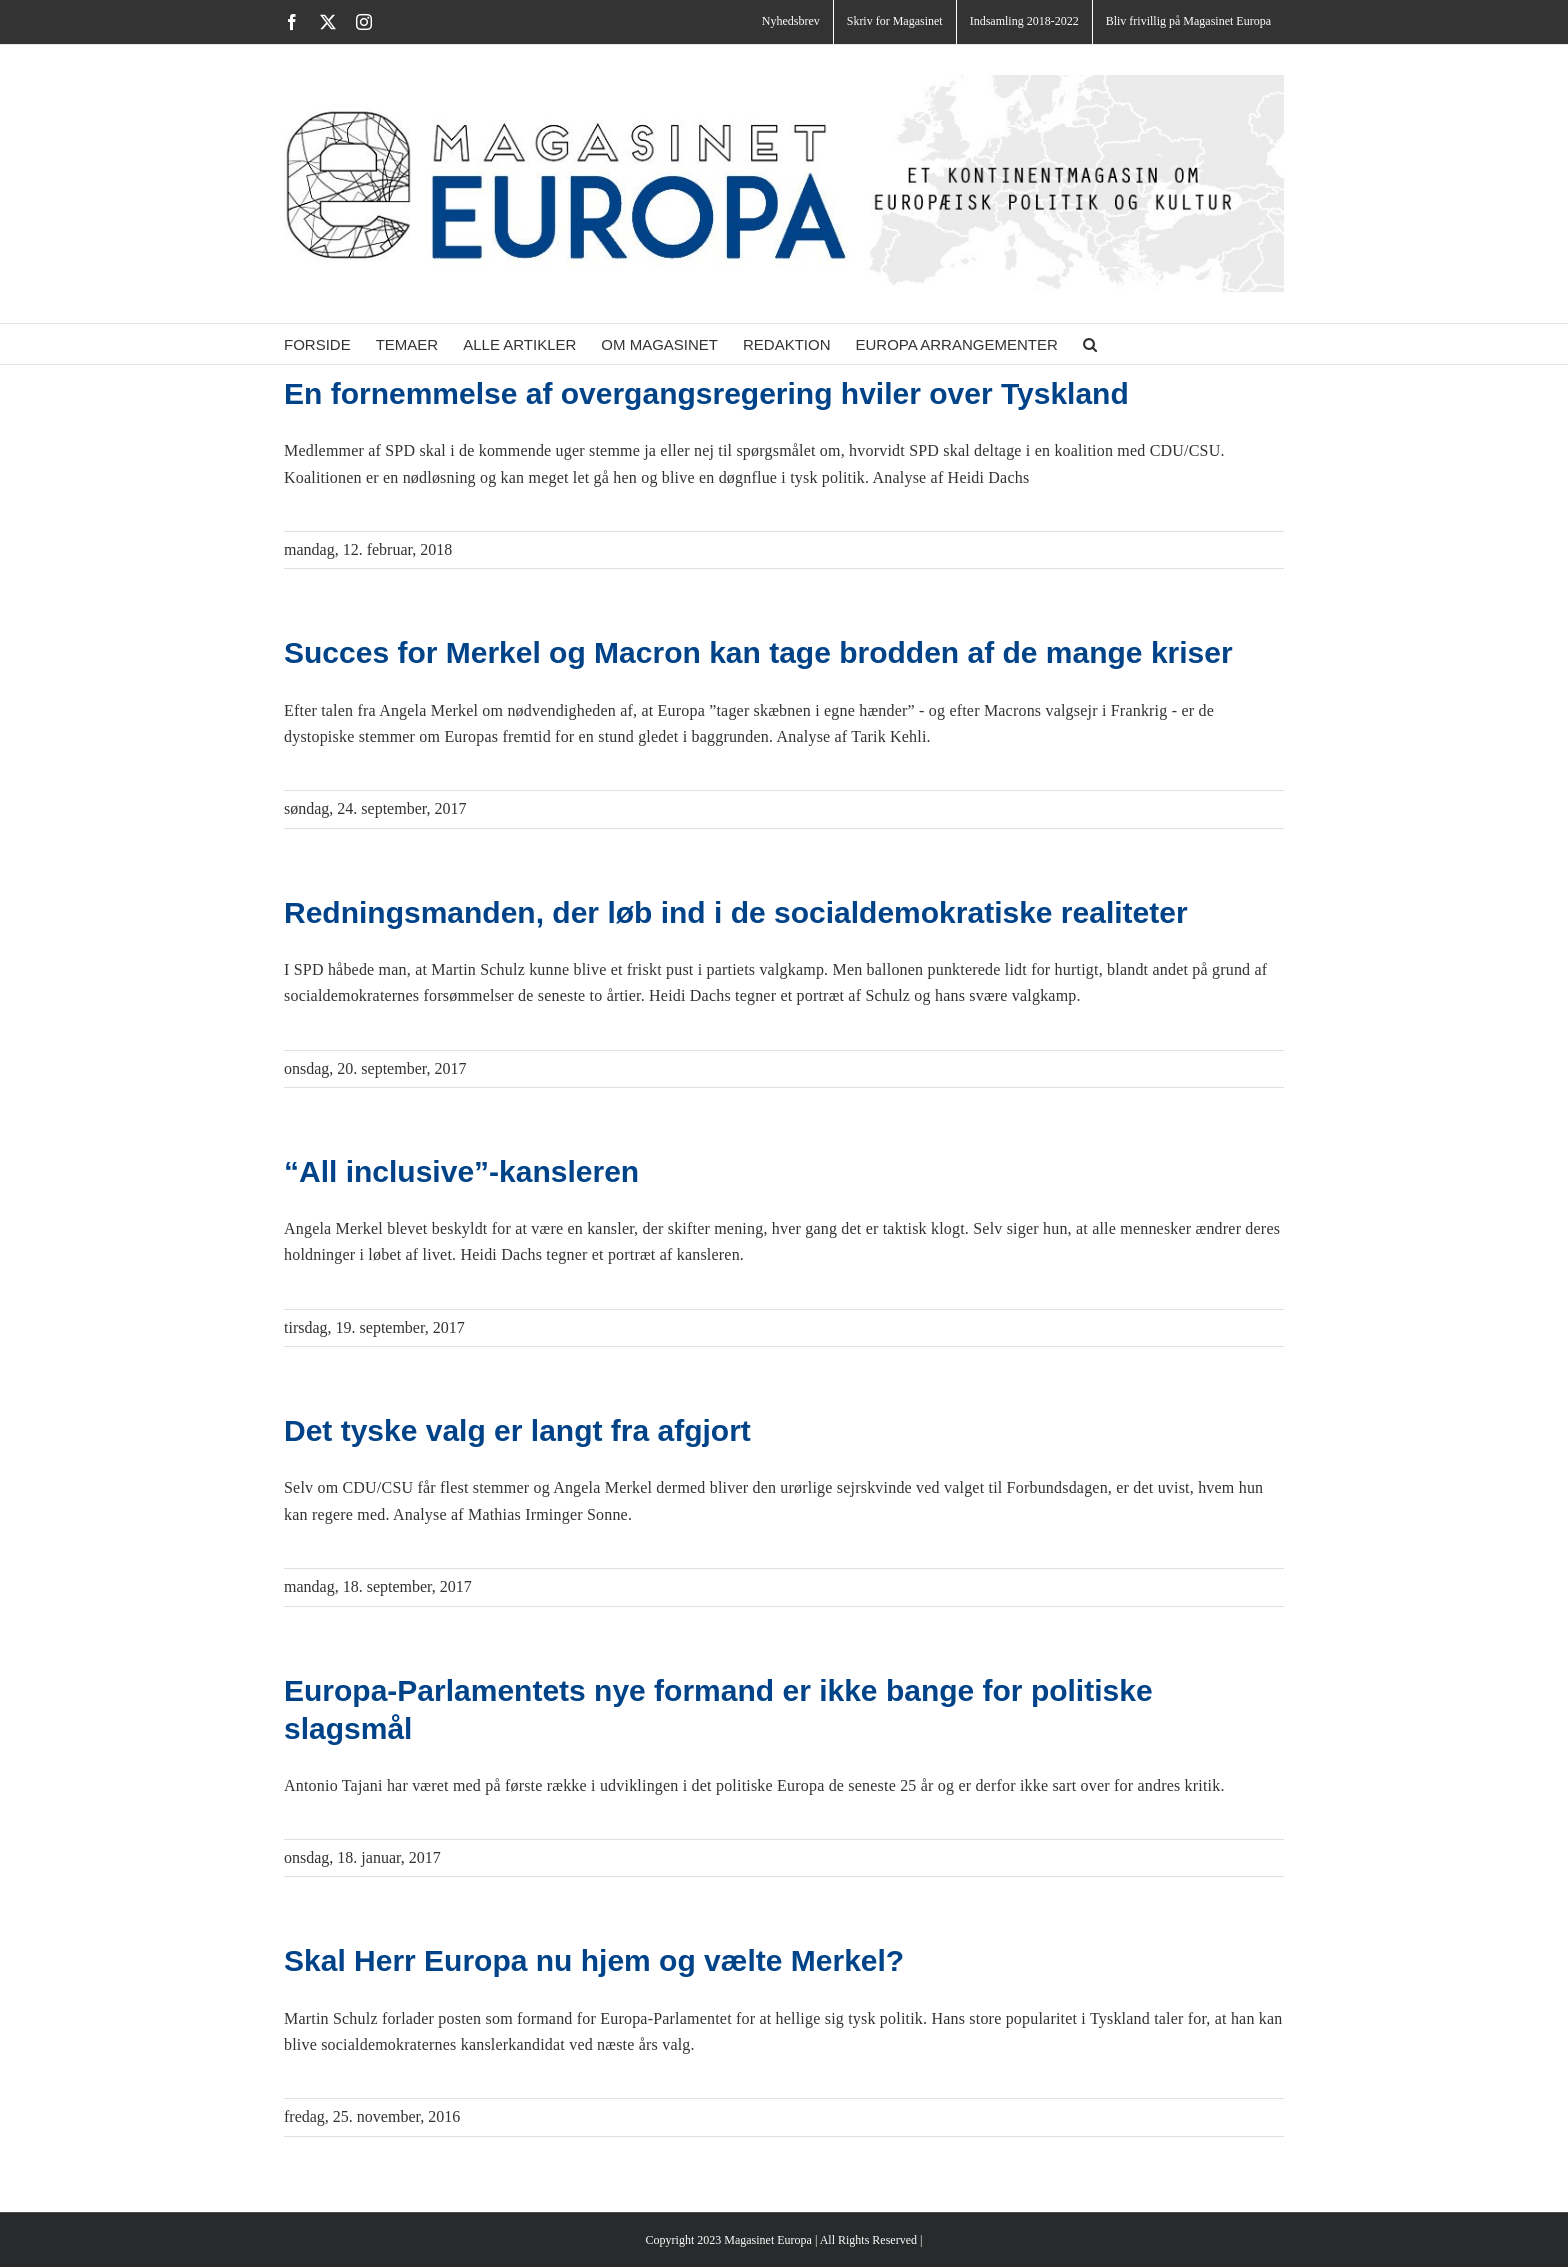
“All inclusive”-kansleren (461, 1171)
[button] (1090, 344)
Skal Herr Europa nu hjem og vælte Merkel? (594, 1960)
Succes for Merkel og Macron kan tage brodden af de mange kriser (758, 652)
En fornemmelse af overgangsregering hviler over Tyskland (706, 393)
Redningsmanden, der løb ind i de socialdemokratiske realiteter (736, 912)
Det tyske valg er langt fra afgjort (517, 1430)
